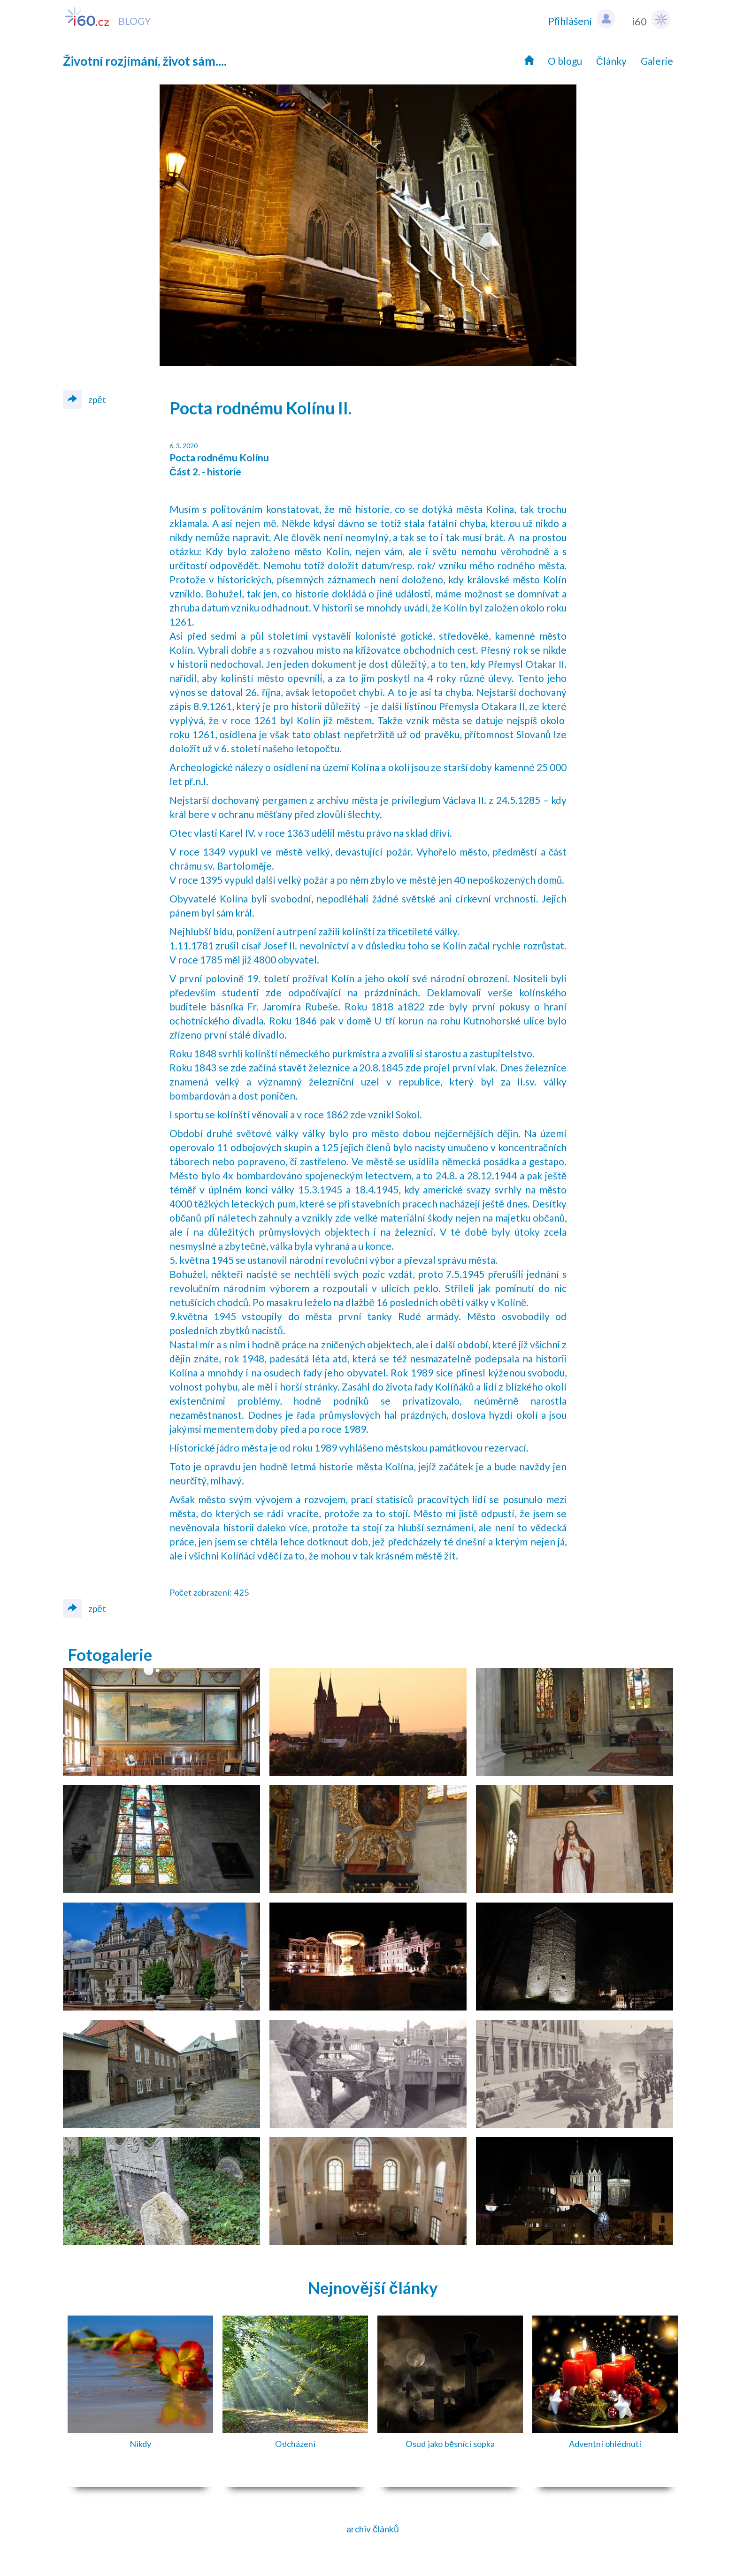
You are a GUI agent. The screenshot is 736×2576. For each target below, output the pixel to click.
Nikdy (140, 2443)
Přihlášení (581, 18)
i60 (651, 19)
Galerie (657, 61)
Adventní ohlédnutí (605, 2443)
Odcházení (295, 2443)
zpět (84, 399)
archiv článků (372, 2528)
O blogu (565, 61)
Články (611, 61)
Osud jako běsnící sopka (450, 2443)
